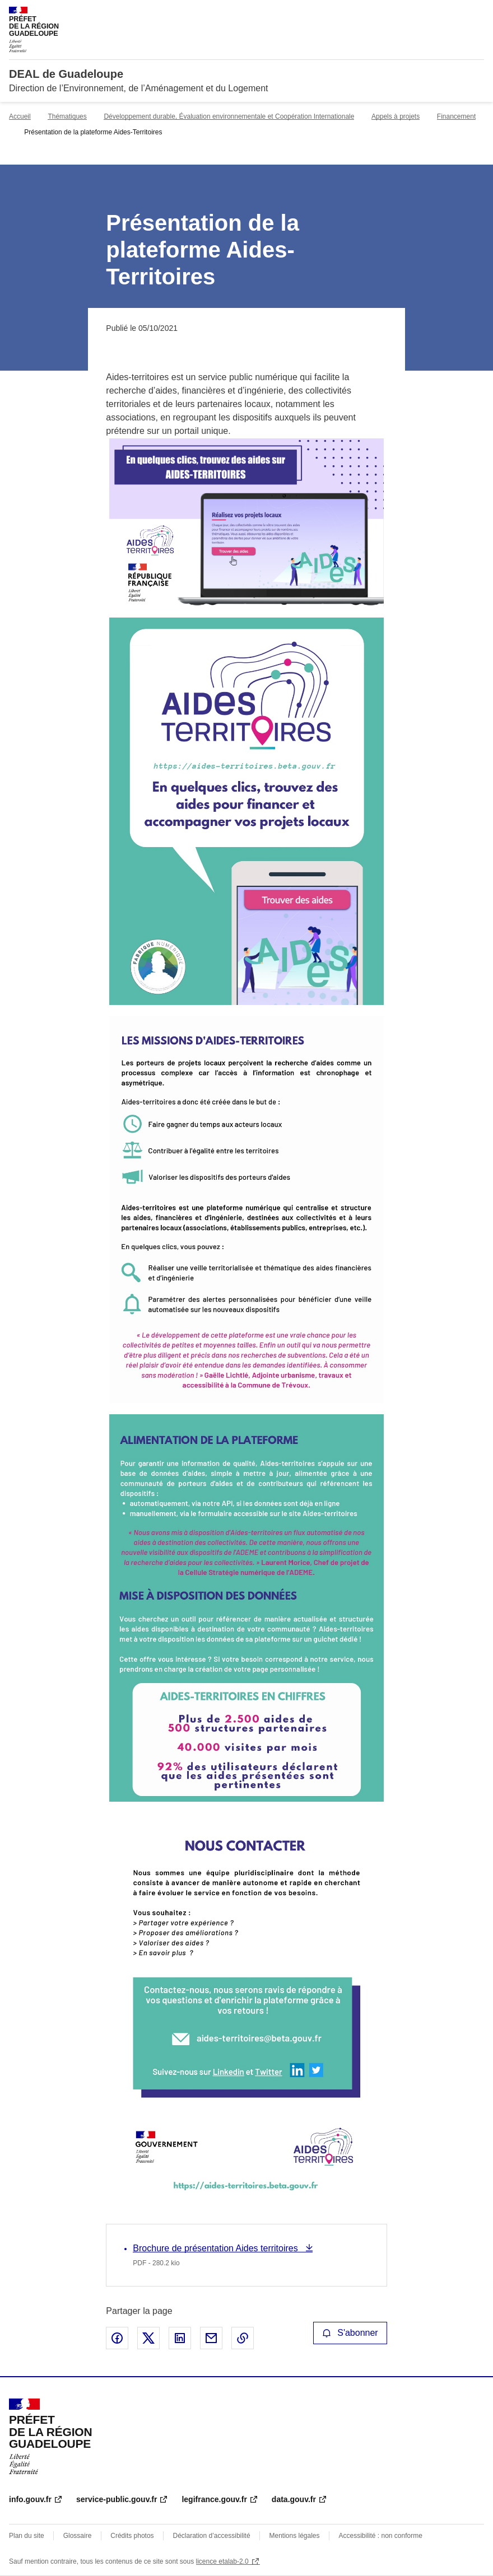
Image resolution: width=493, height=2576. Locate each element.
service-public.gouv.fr (116, 2499)
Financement (456, 116)
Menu (477, 13)
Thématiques (67, 116)
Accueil (20, 116)
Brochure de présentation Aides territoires (216, 2248)
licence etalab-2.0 (222, 2561)
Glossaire (77, 2536)
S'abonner (350, 2332)
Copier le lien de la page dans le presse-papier (242, 2338)
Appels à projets (395, 116)
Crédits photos (132, 2536)
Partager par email (211, 2338)
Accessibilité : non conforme (380, 2536)
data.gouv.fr (294, 2499)
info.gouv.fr (30, 2499)
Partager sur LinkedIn (180, 2338)
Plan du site (26, 2536)
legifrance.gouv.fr (214, 2499)
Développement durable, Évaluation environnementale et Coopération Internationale (229, 116)
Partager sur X (148, 2338)
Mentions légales (294, 2536)
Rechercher (455, 13)
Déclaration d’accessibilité (211, 2536)
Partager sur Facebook (117, 2338)
